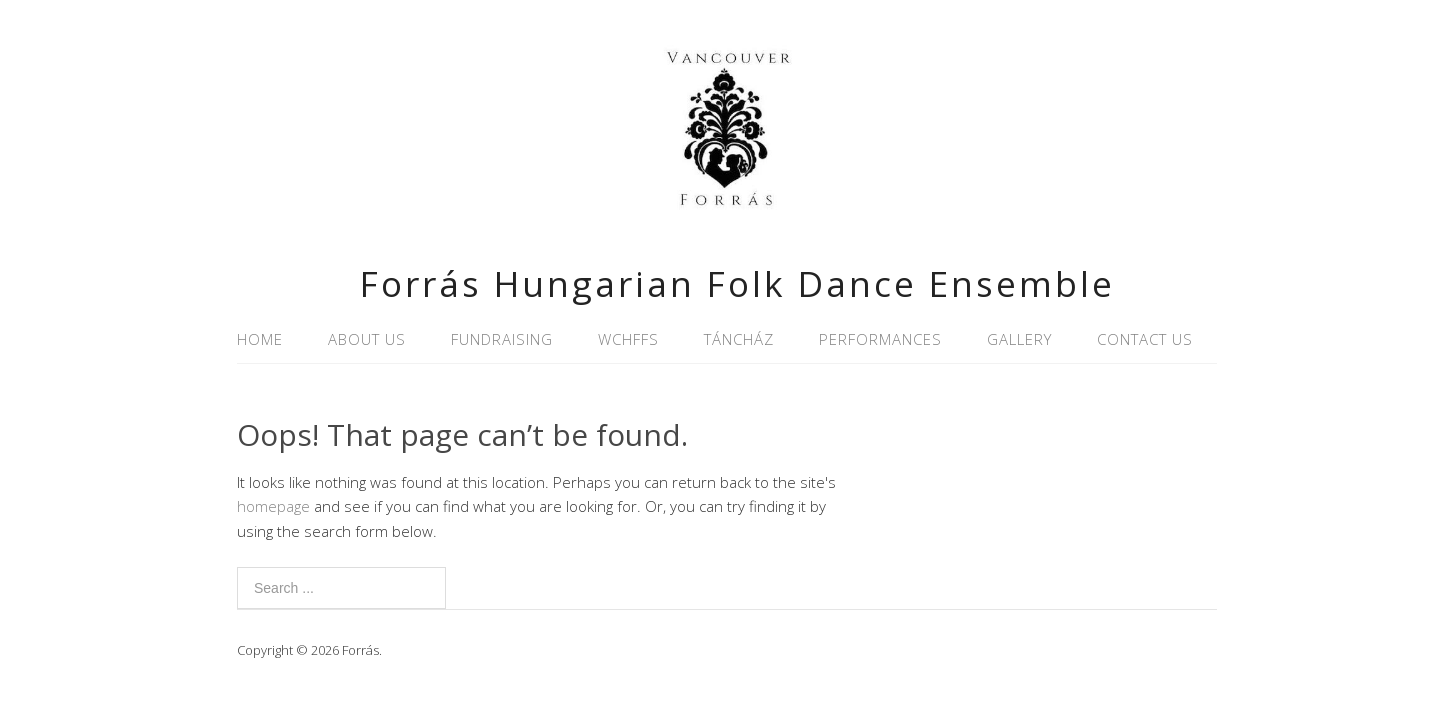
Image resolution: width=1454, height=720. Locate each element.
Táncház (739, 339)
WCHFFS (628, 339)
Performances (880, 339)
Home (260, 339)
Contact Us (1145, 339)
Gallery (1019, 339)
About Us (367, 339)
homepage (273, 506)
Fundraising (502, 339)
